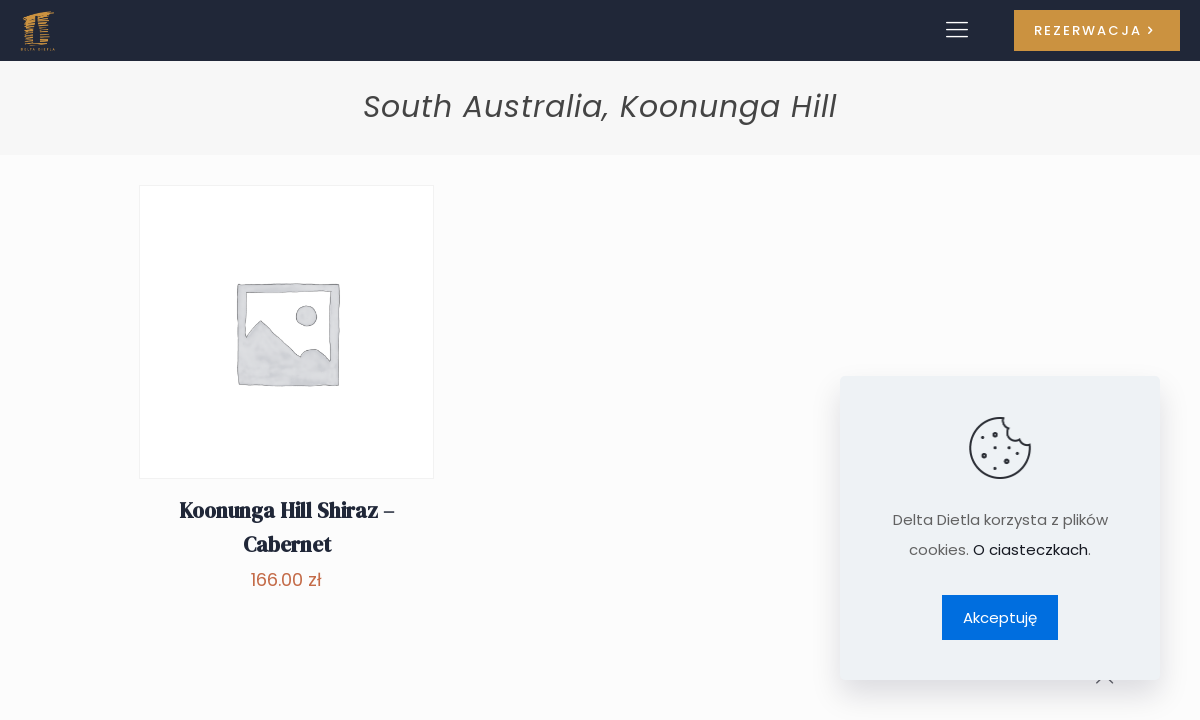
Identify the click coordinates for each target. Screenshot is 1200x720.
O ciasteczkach (1030, 549)
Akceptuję (1000, 617)
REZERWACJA (1097, 30)
